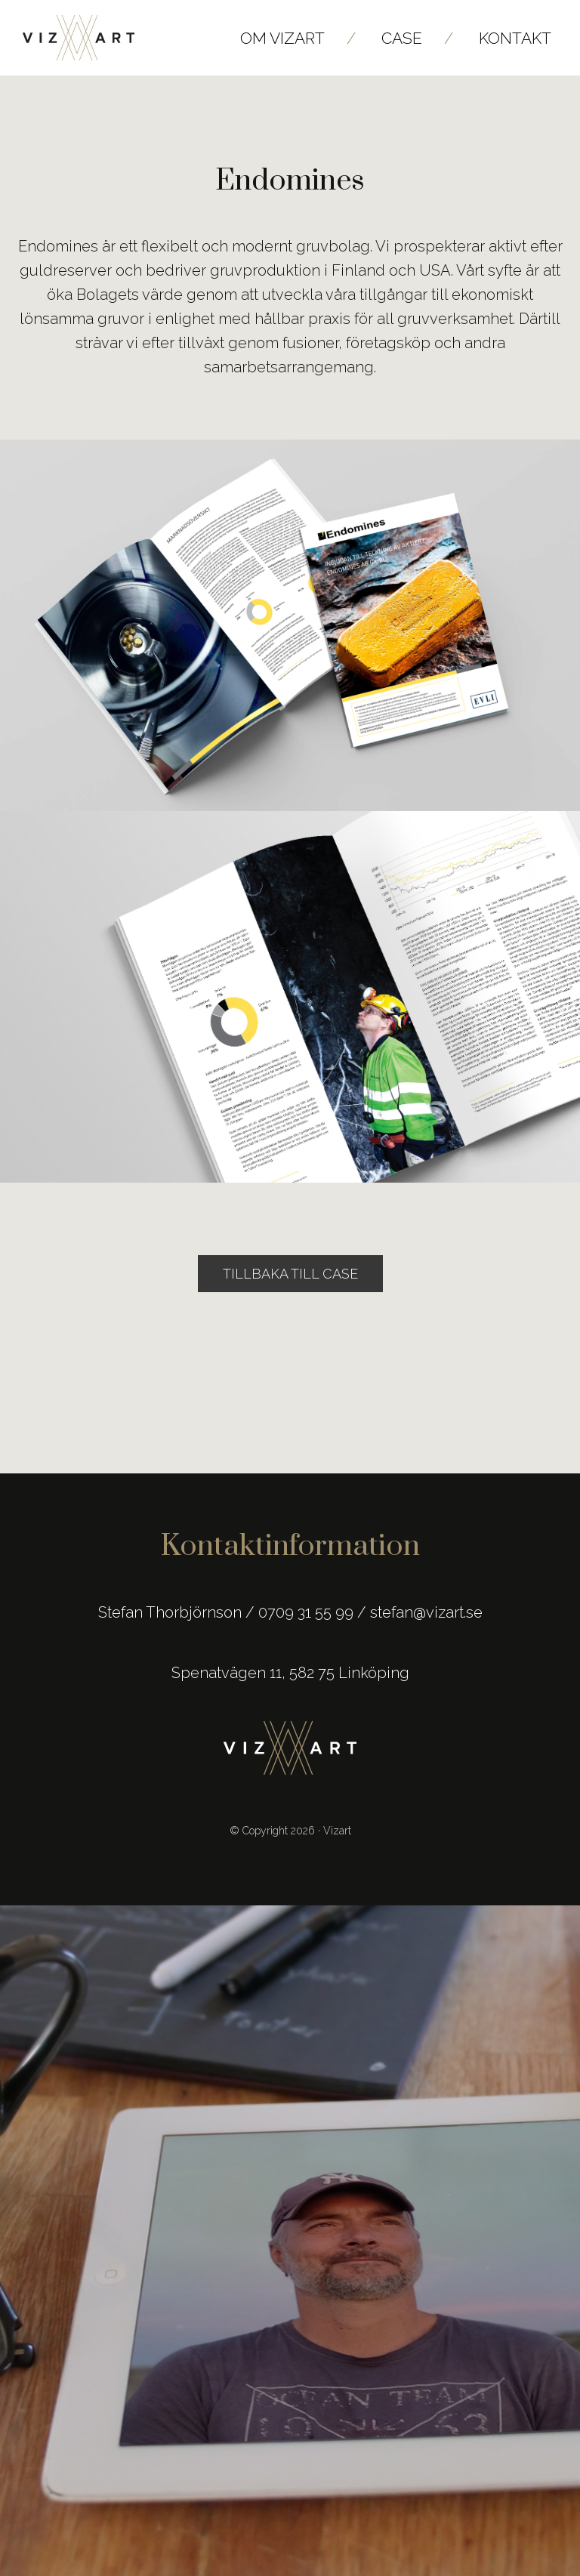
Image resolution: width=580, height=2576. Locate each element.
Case (401, 38)
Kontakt (515, 38)
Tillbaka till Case (290, 1274)
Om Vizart (282, 38)
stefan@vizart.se (426, 1612)
